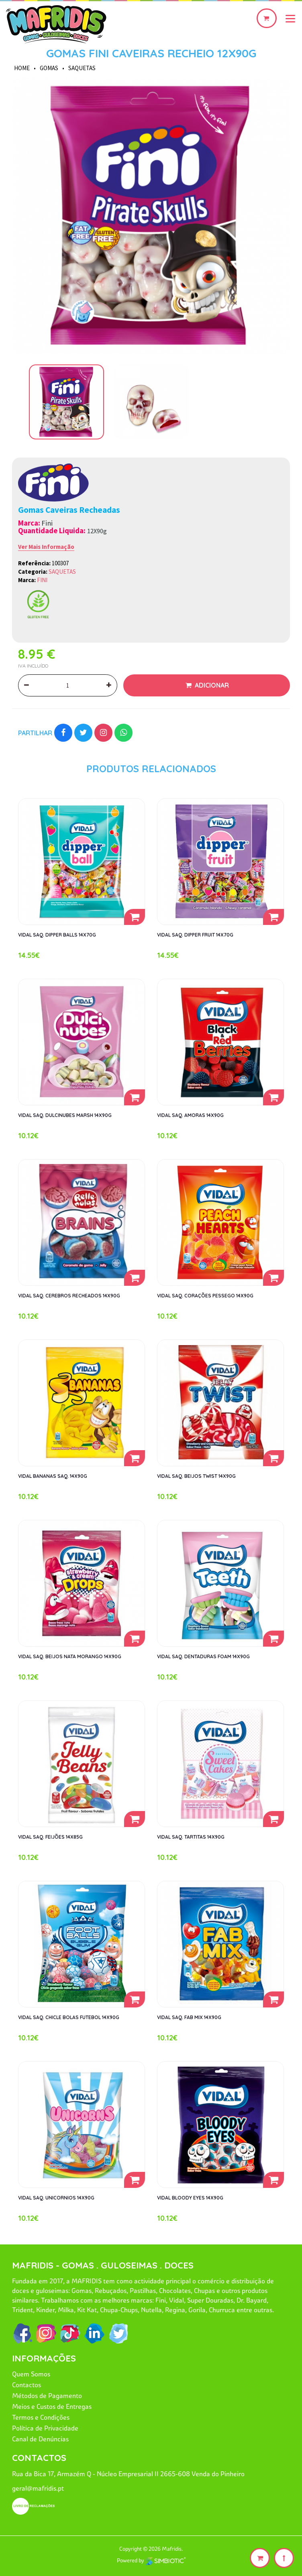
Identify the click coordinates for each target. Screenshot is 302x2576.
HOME (22, 68)
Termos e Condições (40, 2417)
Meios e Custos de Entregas (52, 2406)
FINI (42, 580)
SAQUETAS (82, 68)
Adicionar (211, 685)
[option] (151, 215)
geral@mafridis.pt (38, 2488)
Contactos (26, 2385)
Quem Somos (31, 2374)
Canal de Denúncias (40, 2439)
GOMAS (49, 68)
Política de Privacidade (45, 2428)
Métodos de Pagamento (47, 2396)
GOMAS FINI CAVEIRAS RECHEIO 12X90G (151, 53)
